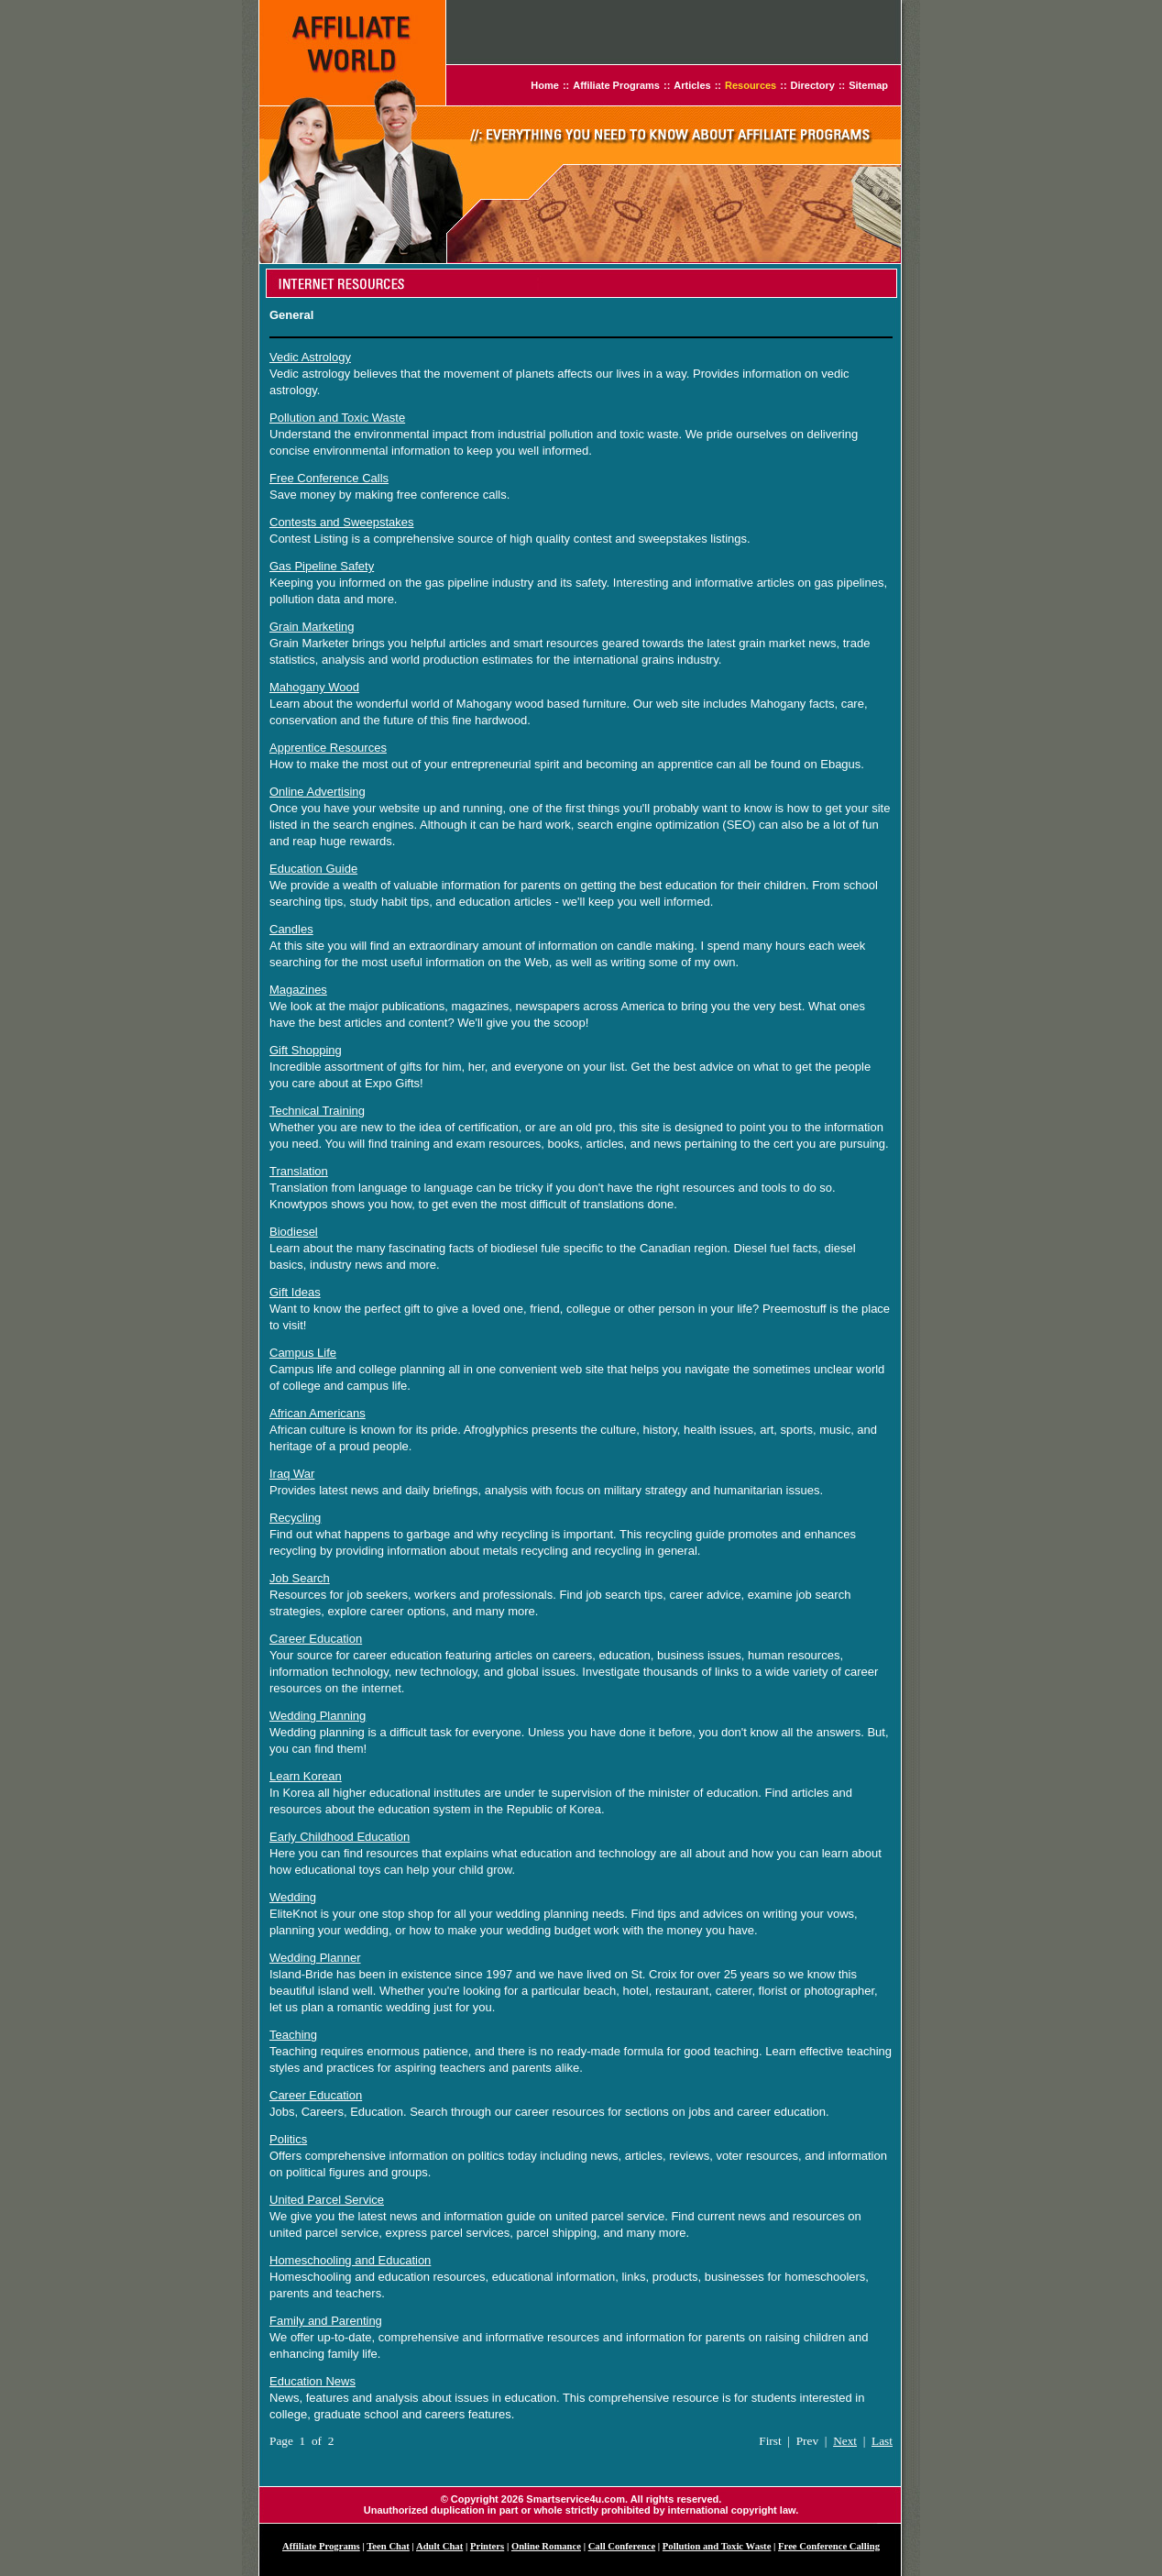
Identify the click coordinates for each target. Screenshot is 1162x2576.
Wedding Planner (315, 1958)
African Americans (317, 1413)
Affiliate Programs (616, 85)
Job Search (299, 1578)
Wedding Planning (317, 1716)
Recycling (295, 1518)
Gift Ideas (295, 1292)
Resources (750, 85)
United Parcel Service (326, 2200)
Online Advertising (317, 791)
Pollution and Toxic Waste (337, 417)
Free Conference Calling (829, 2546)
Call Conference (622, 2546)
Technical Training (317, 1110)
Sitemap (868, 85)
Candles (291, 929)
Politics (288, 2139)
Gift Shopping (305, 1050)
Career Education (315, 1639)
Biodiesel (293, 1231)
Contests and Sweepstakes (341, 522)
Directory (813, 85)
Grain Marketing (311, 626)
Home (545, 85)
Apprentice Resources (328, 747)
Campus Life (302, 1353)
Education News (312, 2381)
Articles (692, 85)
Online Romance (546, 2546)
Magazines (298, 989)
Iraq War (291, 1474)
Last (882, 2441)
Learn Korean (305, 1776)
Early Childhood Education (339, 1837)
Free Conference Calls (329, 478)
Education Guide (313, 868)
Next (845, 2441)
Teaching (293, 2035)
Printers (487, 2546)
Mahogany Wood (314, 687)
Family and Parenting (325, 2321)
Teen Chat (388, 2546)
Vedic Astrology (310, 357)
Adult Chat (439, 2546)
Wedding (292, 1897)
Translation (298, 1171)
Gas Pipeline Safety (321, 566)
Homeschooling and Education (350, 2260)
